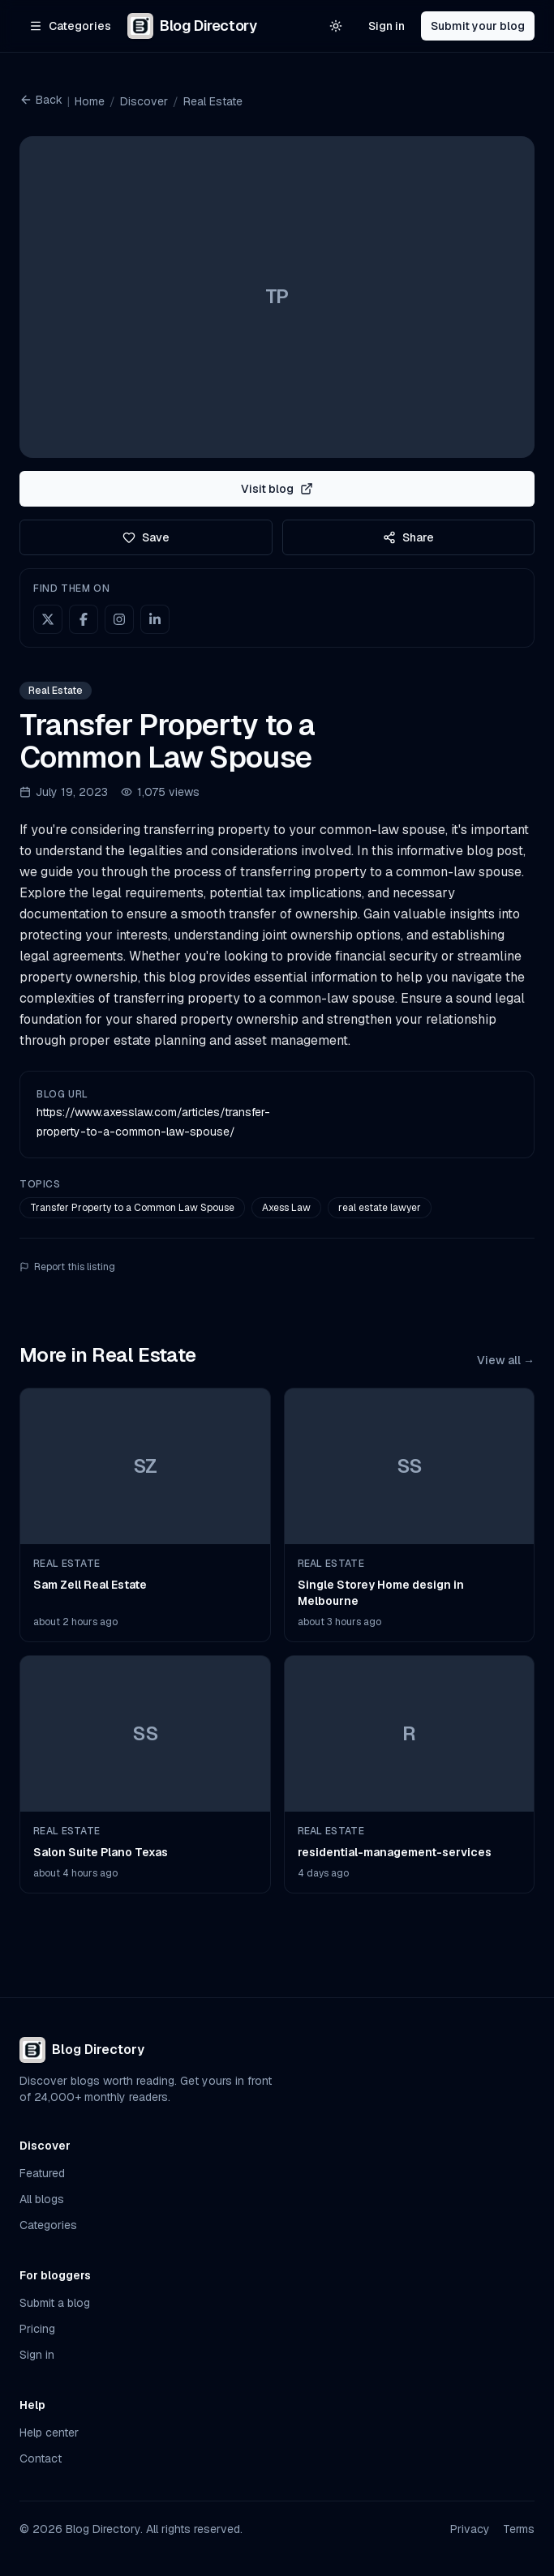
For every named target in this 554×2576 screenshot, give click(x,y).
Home (90, 101)
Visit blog (277, 488)
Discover (144, 101)
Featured (42, 2173)
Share (408, 537)
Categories (48, 2225)
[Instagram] (119, 619)
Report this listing (67, 1266)
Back (40, 99)
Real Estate (213, 101)
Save (146, 537)
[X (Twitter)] (47, 619)
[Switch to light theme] (336, 26)
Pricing (37, 2328)
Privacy (470, 2529)
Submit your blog (478, 26)
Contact (40, 2458)
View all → (506, 1360)
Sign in (386, 26)
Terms (519, 2529)
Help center (49, 2432)
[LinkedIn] (155, 619)
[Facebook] (83, 619)
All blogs (41, 2199)
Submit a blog (54, 2303)
